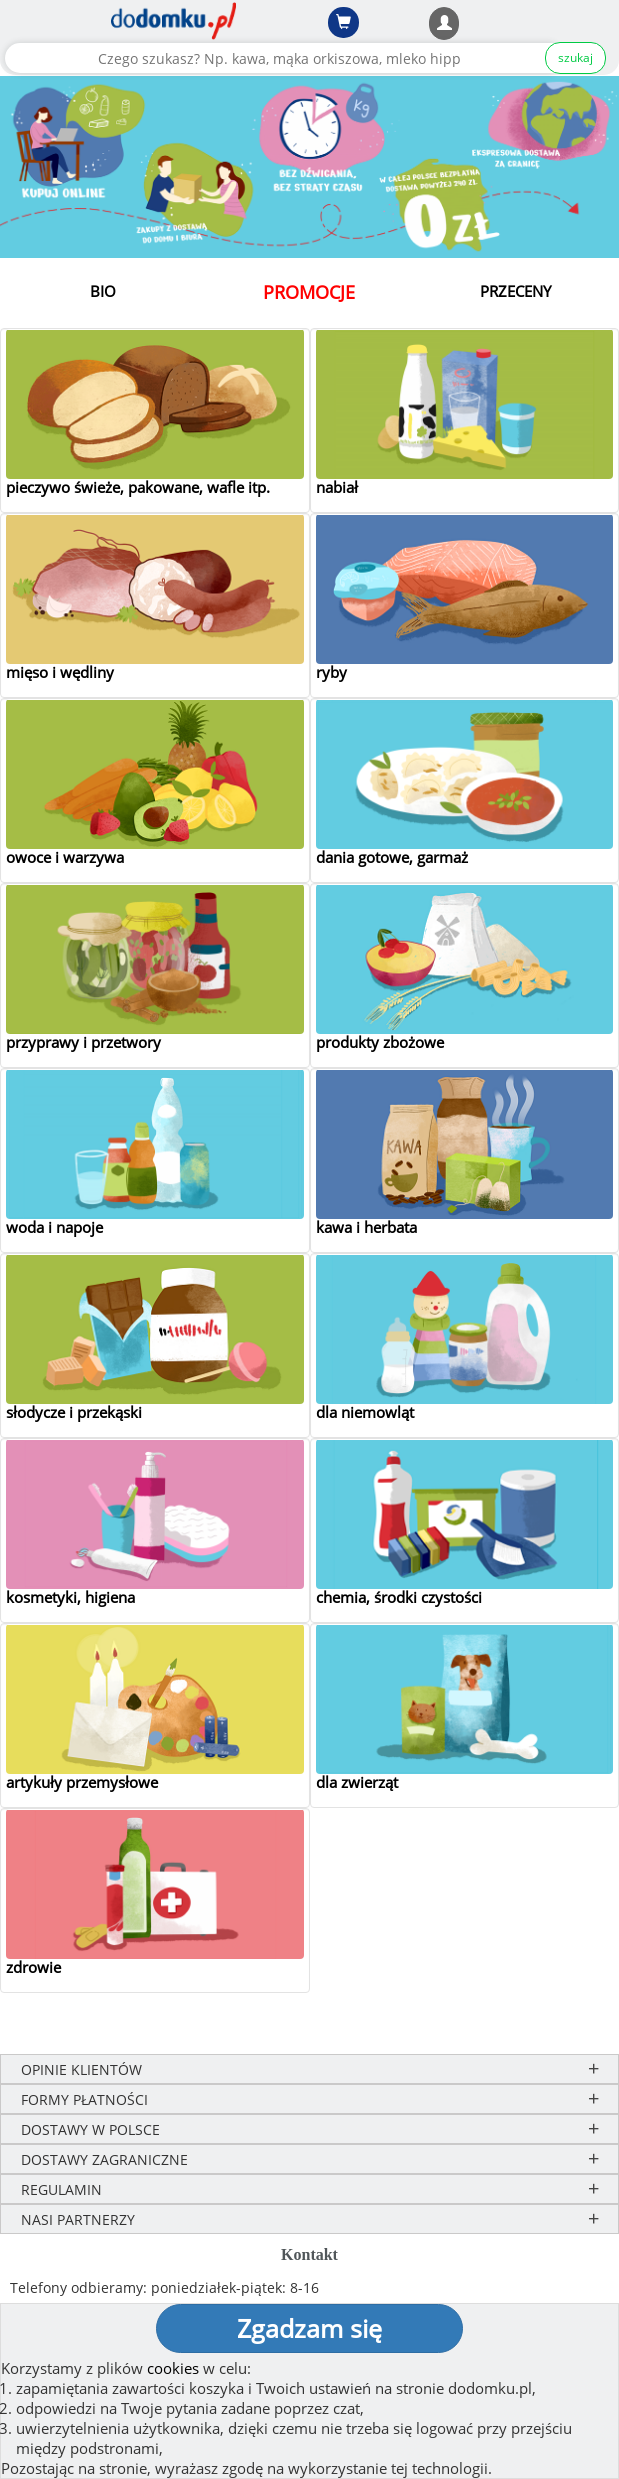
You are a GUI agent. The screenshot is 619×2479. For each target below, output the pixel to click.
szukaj (575, 57)
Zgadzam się (309, 2328)
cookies (173, 2368)
